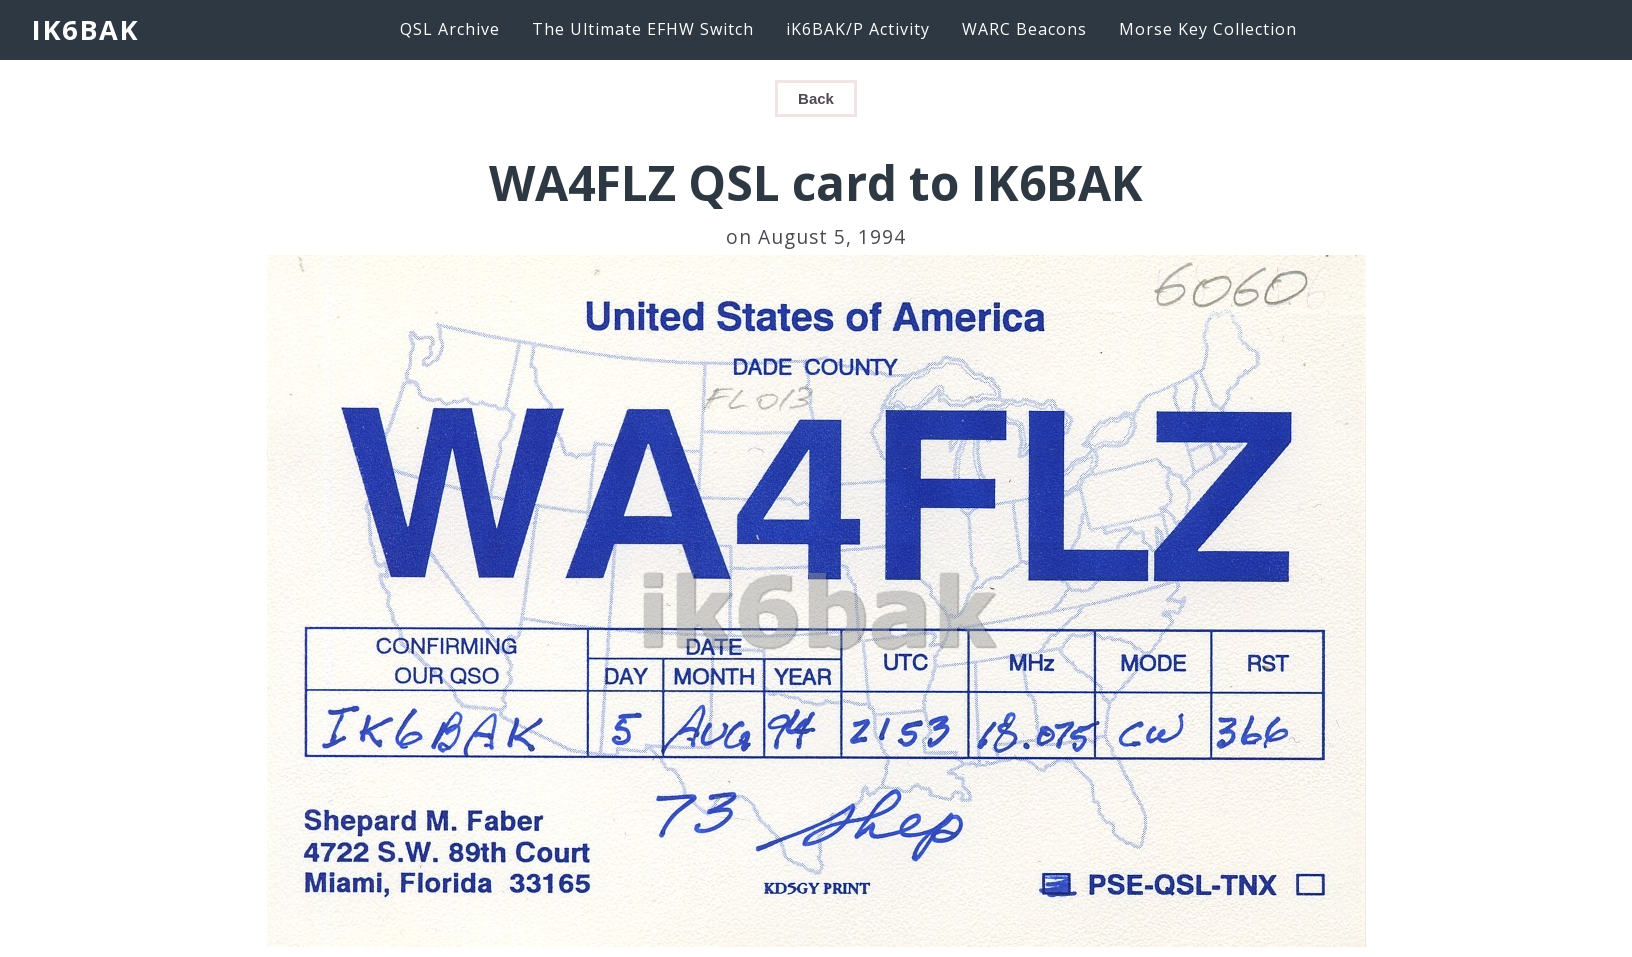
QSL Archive (450, 29)
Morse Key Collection (1208, 29)
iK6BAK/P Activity (858, 29)
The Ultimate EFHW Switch (643, 29)
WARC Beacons (1024, 29)
